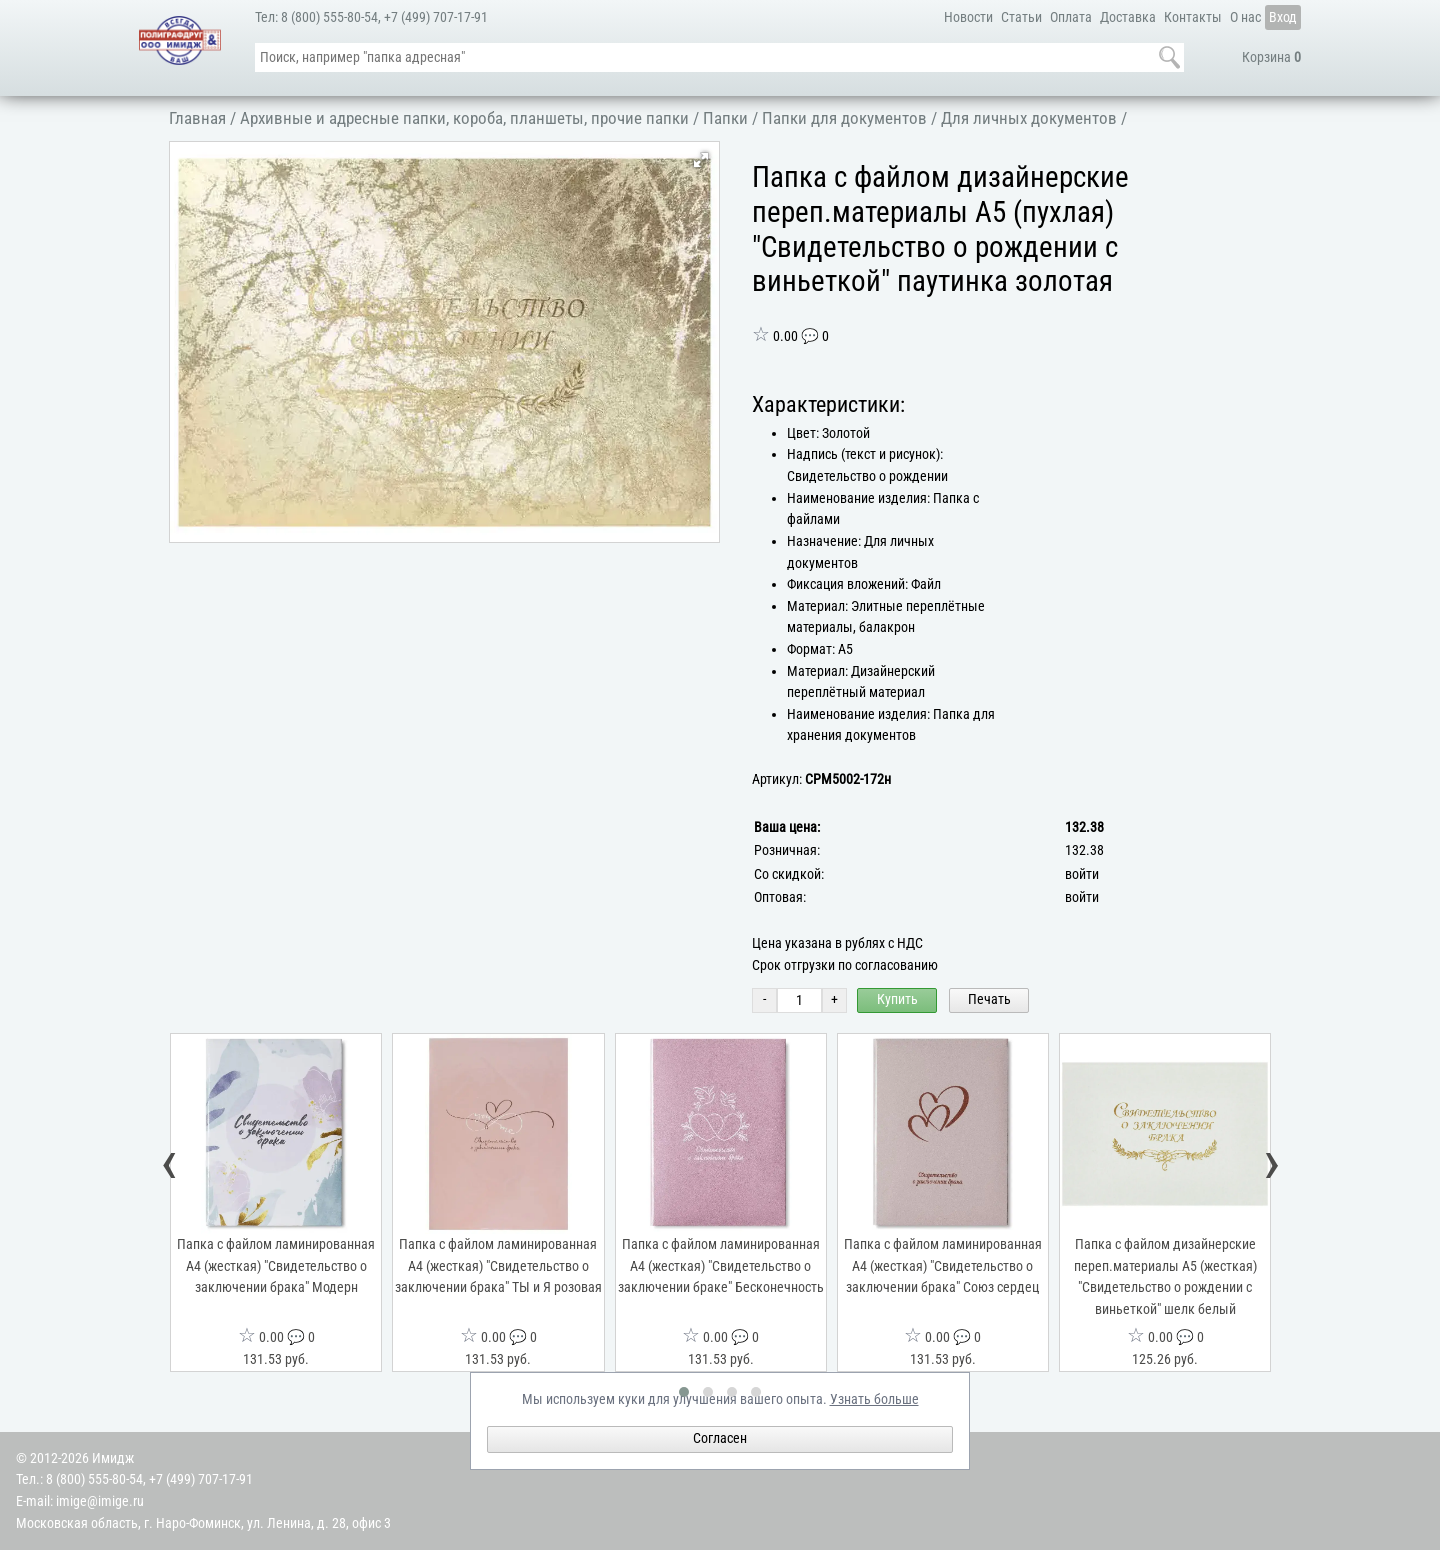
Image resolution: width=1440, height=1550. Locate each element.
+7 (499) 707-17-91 (436, 17)
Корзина (1271, 57)
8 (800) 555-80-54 (329, 17)
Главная (197, 118)
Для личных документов (1029, 118)
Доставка (1128, 17)
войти (1082, 874)
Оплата (1071, 17)
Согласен (720, 1438)
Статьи (1021, 17)
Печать (989, 999)
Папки (725, 118)
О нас (1245, 17)
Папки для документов (844, 118)
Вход (1283, 17)
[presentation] (170, 1167)
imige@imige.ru (100, 1501)
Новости (968, 17)
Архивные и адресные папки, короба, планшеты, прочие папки (464, 118)
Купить (897, 999)
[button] (701, 160)
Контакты (1193, 17)
